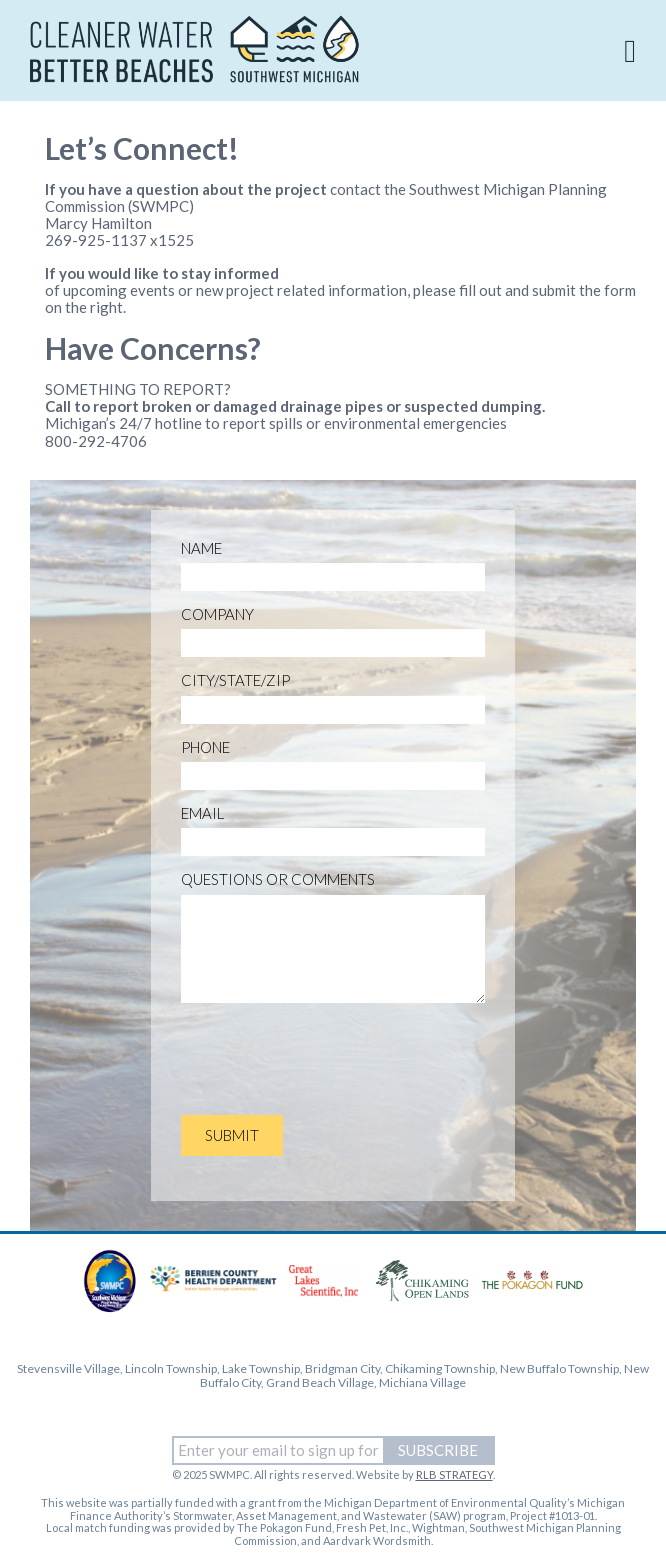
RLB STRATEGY (454, 1474)
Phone (205, 747)
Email (202, 813)
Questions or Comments (278, 879)
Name (201, 548)
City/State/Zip (235, 680)
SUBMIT (232, 1135)
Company (217, 614)
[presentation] (333, 1061)
